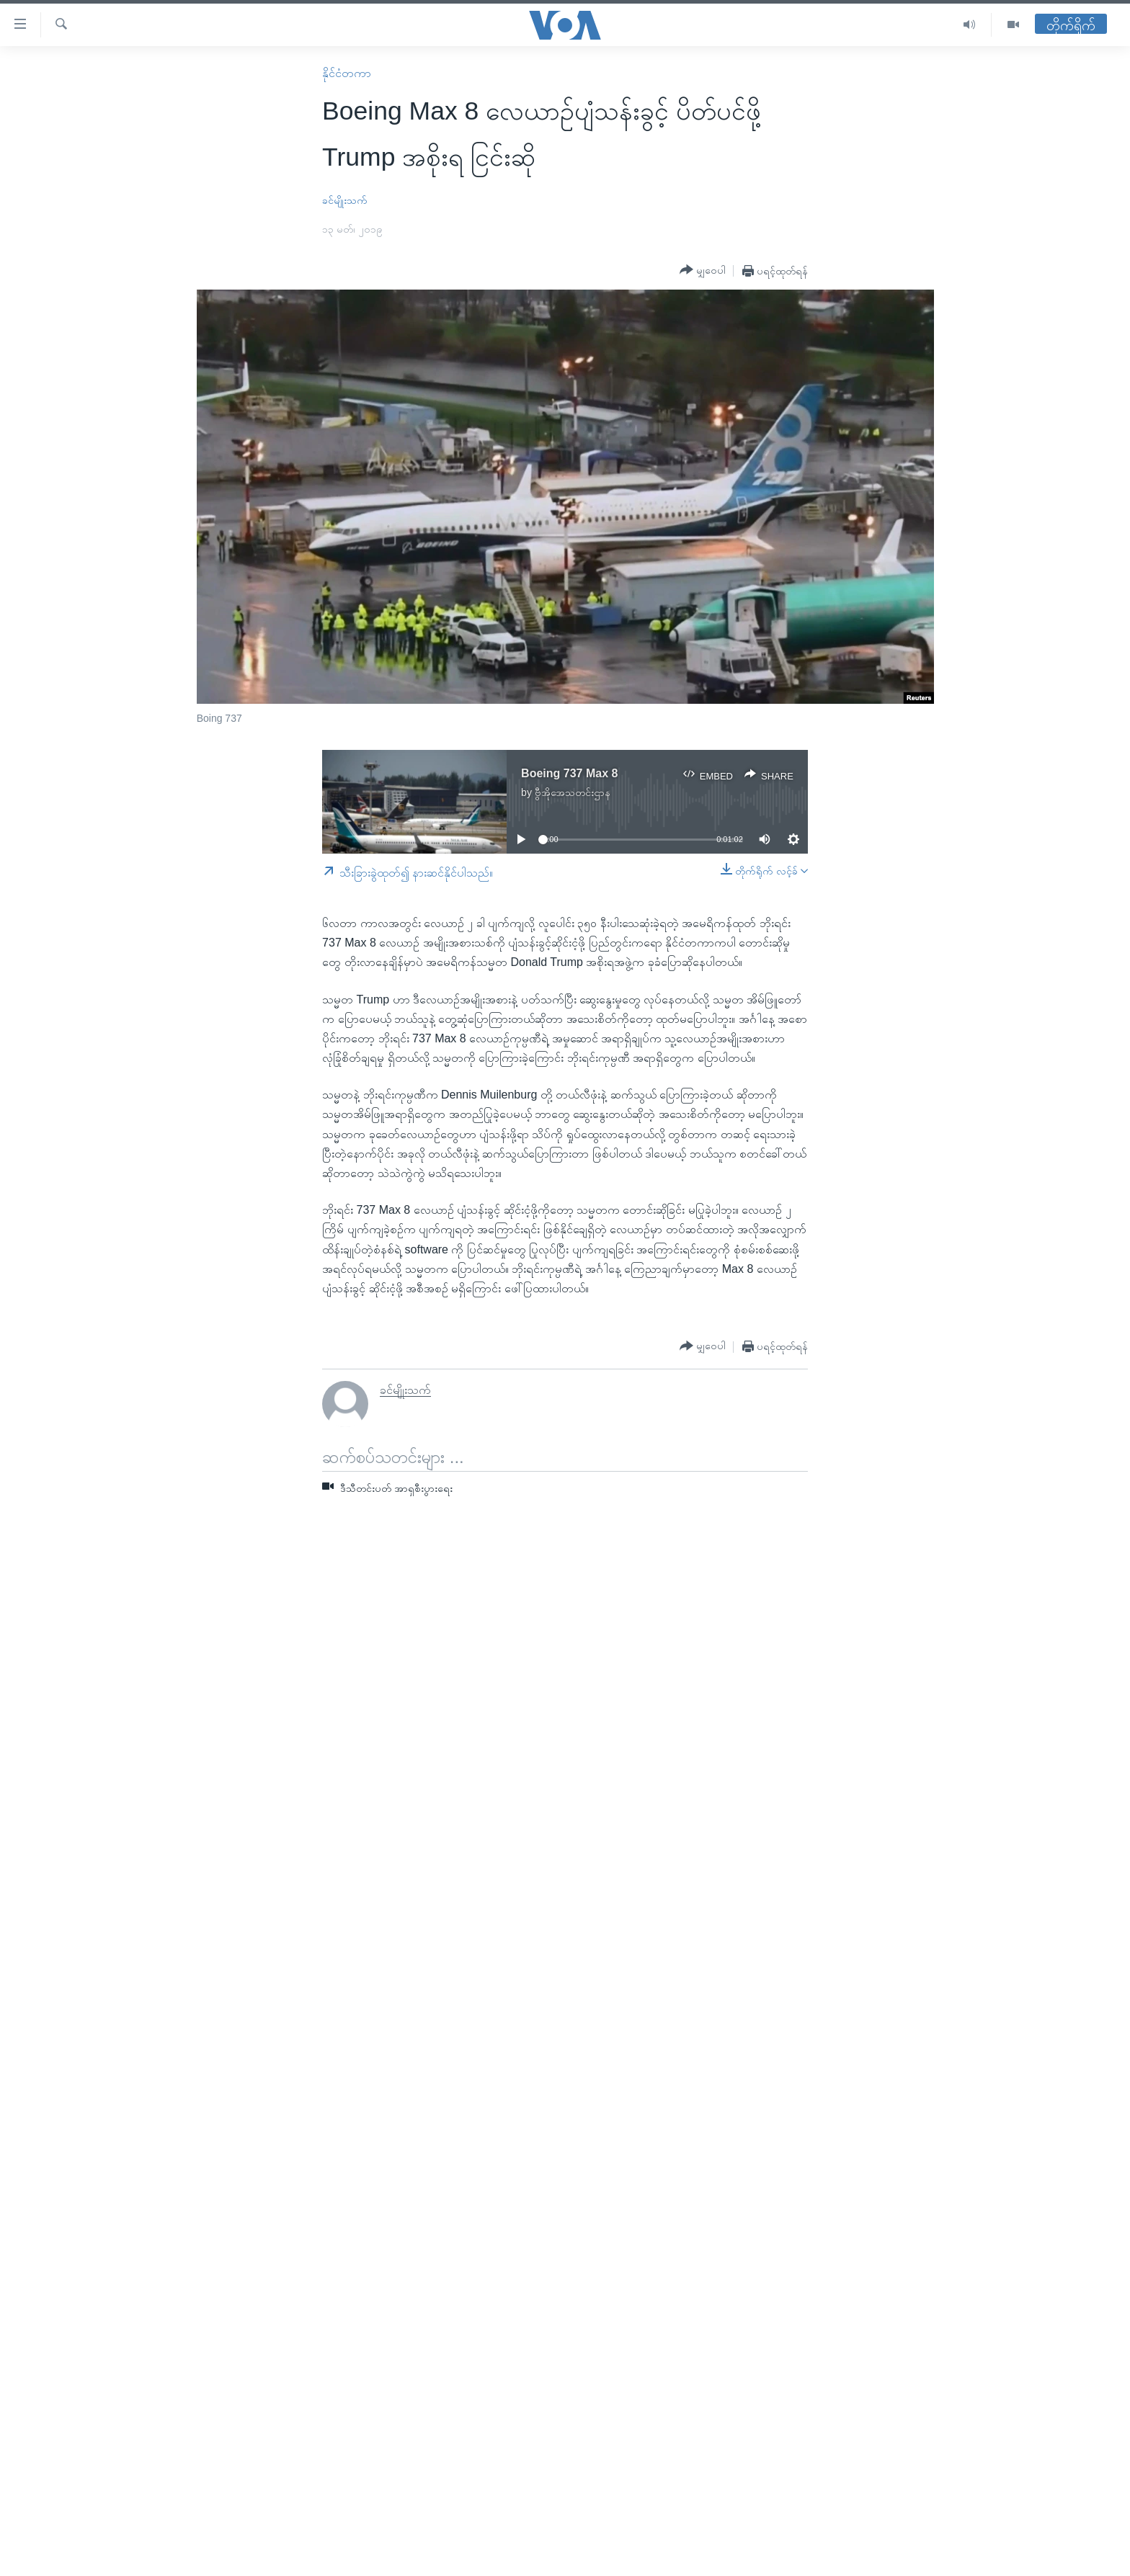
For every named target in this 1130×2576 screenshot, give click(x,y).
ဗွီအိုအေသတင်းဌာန (572, 792)
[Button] (703, 270)
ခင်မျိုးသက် (345, 200)
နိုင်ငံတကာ (346, 73)
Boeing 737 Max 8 (569, 773)
